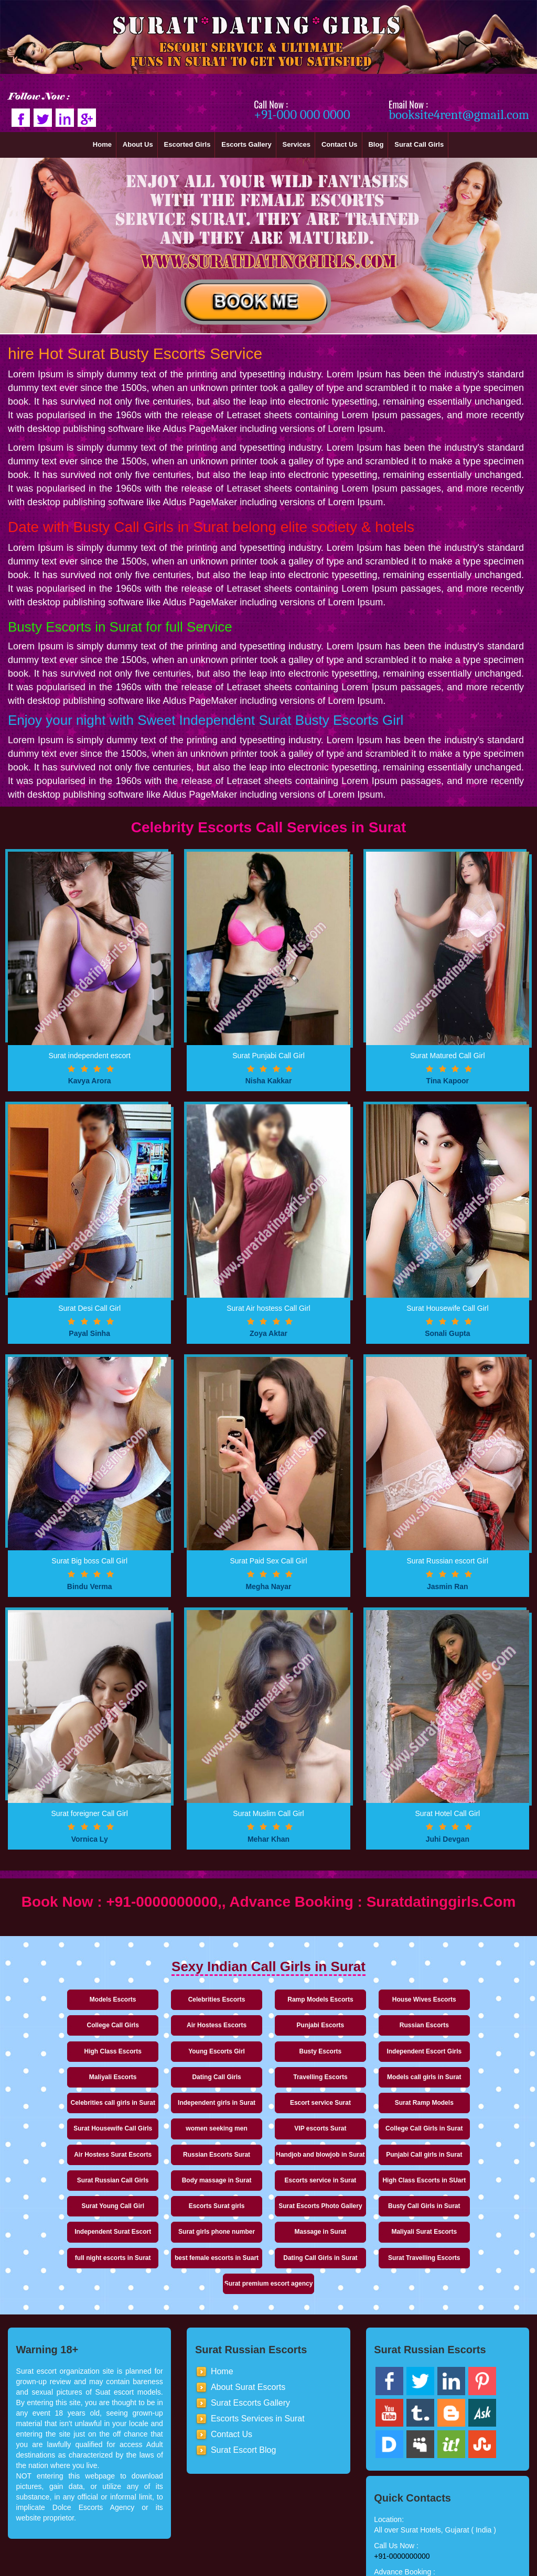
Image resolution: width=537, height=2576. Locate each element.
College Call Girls (463, 1999)
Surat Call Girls (419, 144)
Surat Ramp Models (463, 2086)
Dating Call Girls (365, 2051)
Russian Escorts (268, 2025)
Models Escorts (73, 1999)
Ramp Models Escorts (268, 1999)
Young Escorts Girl (463, 2025)
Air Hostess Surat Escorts (463, 2111)
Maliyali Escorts (269, 2051)
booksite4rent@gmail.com (459, 114)
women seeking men (170, 2111)
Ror (383, 2571)
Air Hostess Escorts (73, 2025)
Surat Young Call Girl (268, 2172)
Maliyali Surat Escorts (464, 2197)
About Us (138, 144)
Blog (375, 144)
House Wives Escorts (366, 1999)
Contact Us (339, 144)
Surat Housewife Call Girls (73, 2111)
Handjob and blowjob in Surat (170, 2142)
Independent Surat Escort (171, 2197)
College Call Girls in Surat (365, 2111)
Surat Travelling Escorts (366, 2232)
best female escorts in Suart (171, 2232)
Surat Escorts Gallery (250, 2351)
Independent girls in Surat (268, 2086)
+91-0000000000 (401, 2505)
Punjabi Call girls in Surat (268, 2146)
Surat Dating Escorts (254, 2571)
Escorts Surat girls (366, 2172)
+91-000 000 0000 (302, 114)
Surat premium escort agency (463, 2228)
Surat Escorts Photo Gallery (463, 2172)
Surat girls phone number (268, 2197)
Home (102, 144)
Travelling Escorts (463, 2051)
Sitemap (357, 2571)
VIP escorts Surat (268, 2111)
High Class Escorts (365, 2025)
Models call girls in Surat (73, 2086)
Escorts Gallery (246, 144)
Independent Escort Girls (171, 2051)
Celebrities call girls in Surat (170, 2081)
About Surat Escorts (248, 2335)
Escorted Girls (187, 144)
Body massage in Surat (464, 2146)
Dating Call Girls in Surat (268, 2232)
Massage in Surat (366, 2197)
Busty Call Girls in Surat (73, 2197)
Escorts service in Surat (74, 2172)
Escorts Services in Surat (258, 2367)
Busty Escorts (73, 2051)
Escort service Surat (366, 2086)
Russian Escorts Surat (73, 2146)
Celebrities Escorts (171, 1999)
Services (297, 144)
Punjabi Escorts (171, 2025)
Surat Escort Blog (243, 2398)
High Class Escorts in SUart (171, 2172)
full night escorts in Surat (74, 2232)
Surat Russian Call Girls (366, 2146)
